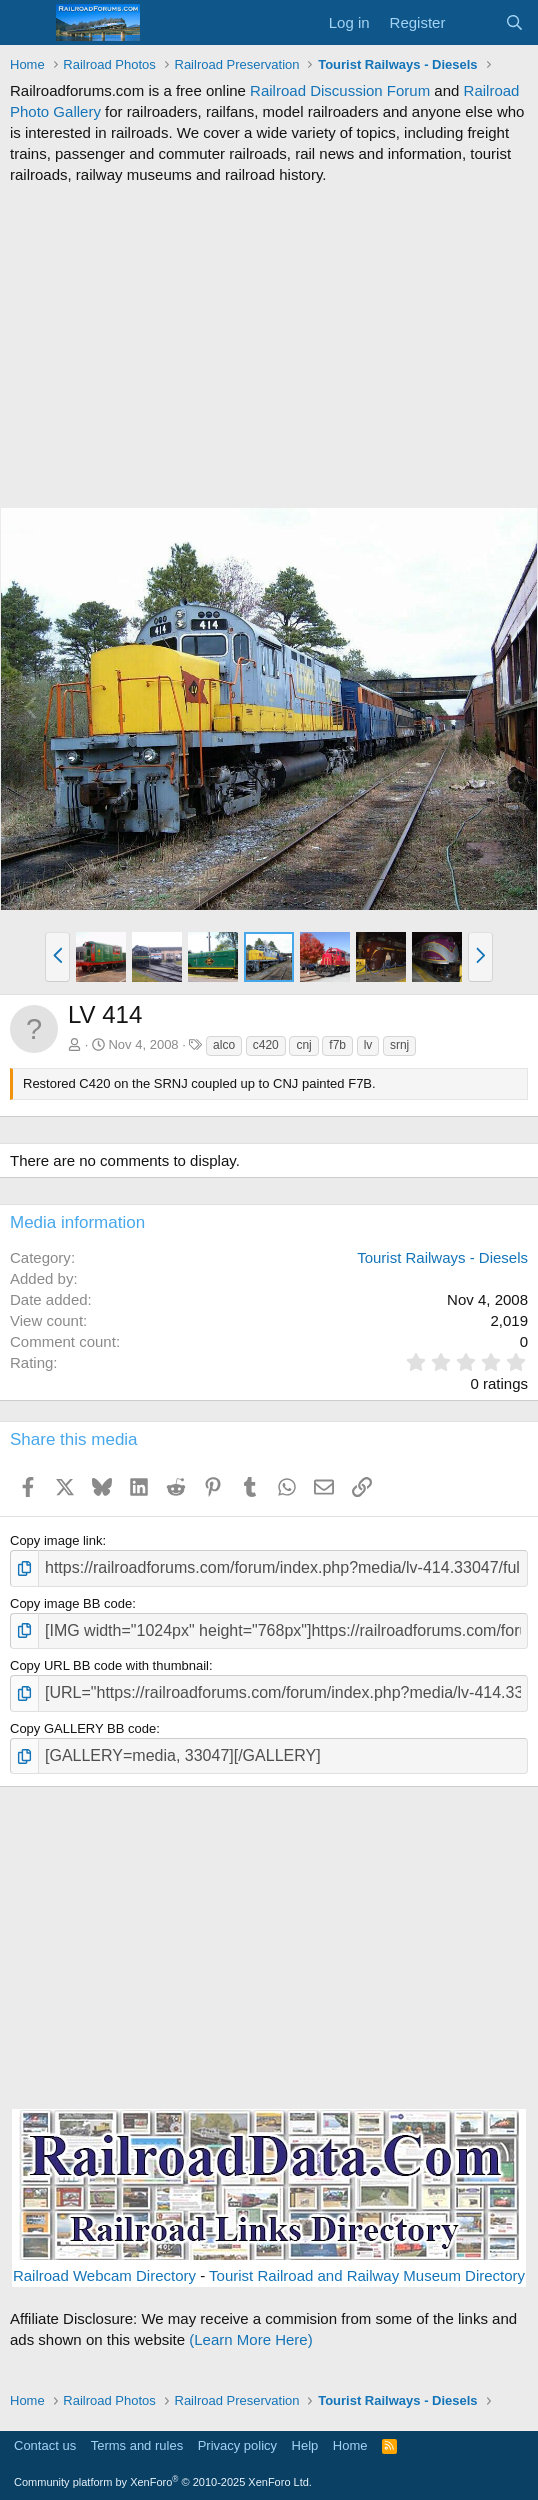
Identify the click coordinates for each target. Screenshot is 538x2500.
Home (350, 2445)
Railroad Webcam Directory (104, 2275)
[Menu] (27, 23)
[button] (57, 957)
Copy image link (56, 1540)
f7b (337, 1045)
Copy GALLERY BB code (83, 1728)
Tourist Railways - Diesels (442, 1257)
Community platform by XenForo (163, 2482)
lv (368, 1045)
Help (305, 2445)
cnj (303, 1045)
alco (224, 1045)
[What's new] (474, 22)
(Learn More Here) (250, 2339)
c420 (266, 1045)
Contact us (45, 2445)
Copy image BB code (71, 1603)
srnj (399, 1045)
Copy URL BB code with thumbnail (109, 1665)
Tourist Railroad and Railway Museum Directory (367, 2275)
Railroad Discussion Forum (340, 90)
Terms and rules (137, 2445)
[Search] (514, 22)
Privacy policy (237, 2445)
